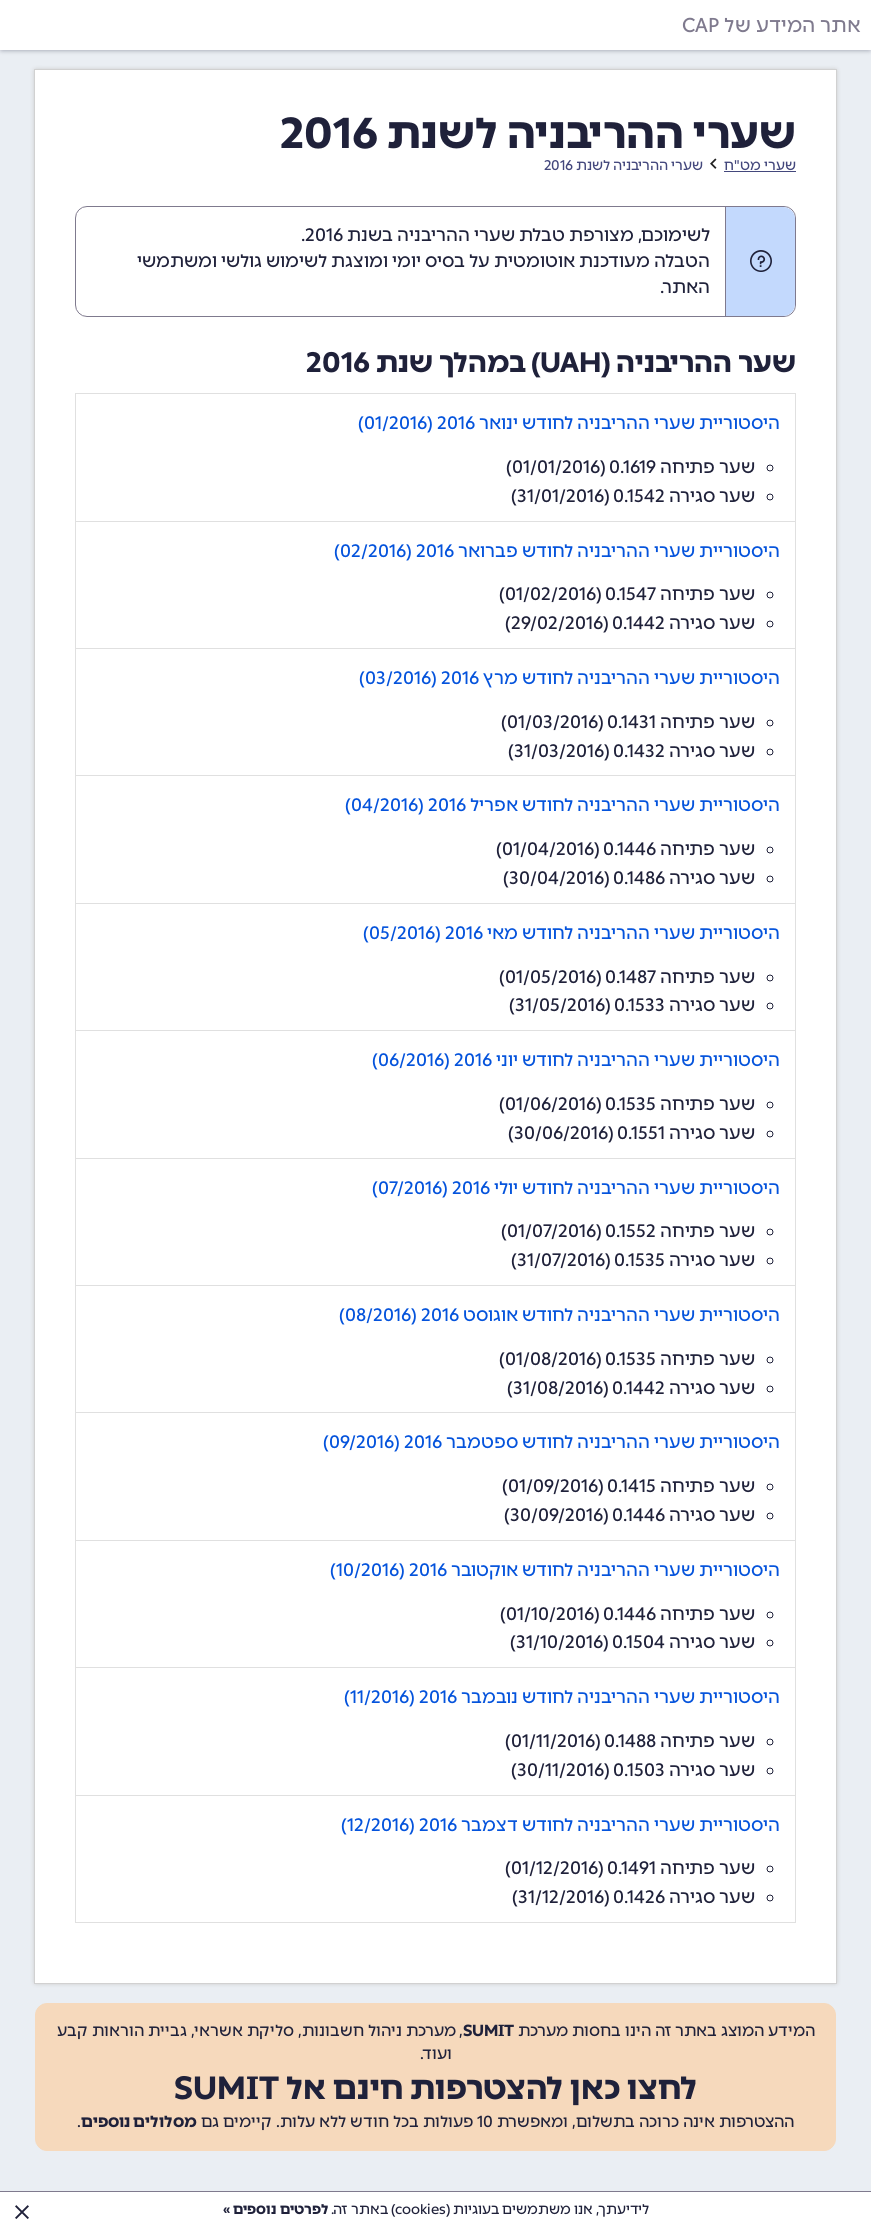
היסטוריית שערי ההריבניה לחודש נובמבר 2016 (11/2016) (562, 1697)
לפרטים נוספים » (275, 2209)
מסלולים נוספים (139, 2121)
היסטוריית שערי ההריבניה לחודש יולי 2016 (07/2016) (576, 1188)
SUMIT (488, 2030)
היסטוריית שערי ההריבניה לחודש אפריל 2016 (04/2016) (562, 805)
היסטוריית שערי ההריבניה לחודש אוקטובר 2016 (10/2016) (555, 1570)
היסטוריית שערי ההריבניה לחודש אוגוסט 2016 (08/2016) (559, 1315)
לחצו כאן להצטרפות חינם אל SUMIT (435, 2088)
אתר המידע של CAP (771, 25)
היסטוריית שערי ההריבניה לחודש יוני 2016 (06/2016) (576, 1060)
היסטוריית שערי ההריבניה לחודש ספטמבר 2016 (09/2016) (551, 1442)
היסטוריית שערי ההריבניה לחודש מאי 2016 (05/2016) (571, 933)
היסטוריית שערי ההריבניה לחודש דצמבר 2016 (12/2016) (560, 1825)
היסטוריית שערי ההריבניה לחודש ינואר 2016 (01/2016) (569, 423)
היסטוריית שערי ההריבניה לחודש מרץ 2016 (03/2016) (569, 678)
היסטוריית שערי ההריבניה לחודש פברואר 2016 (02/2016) (557, 551)
